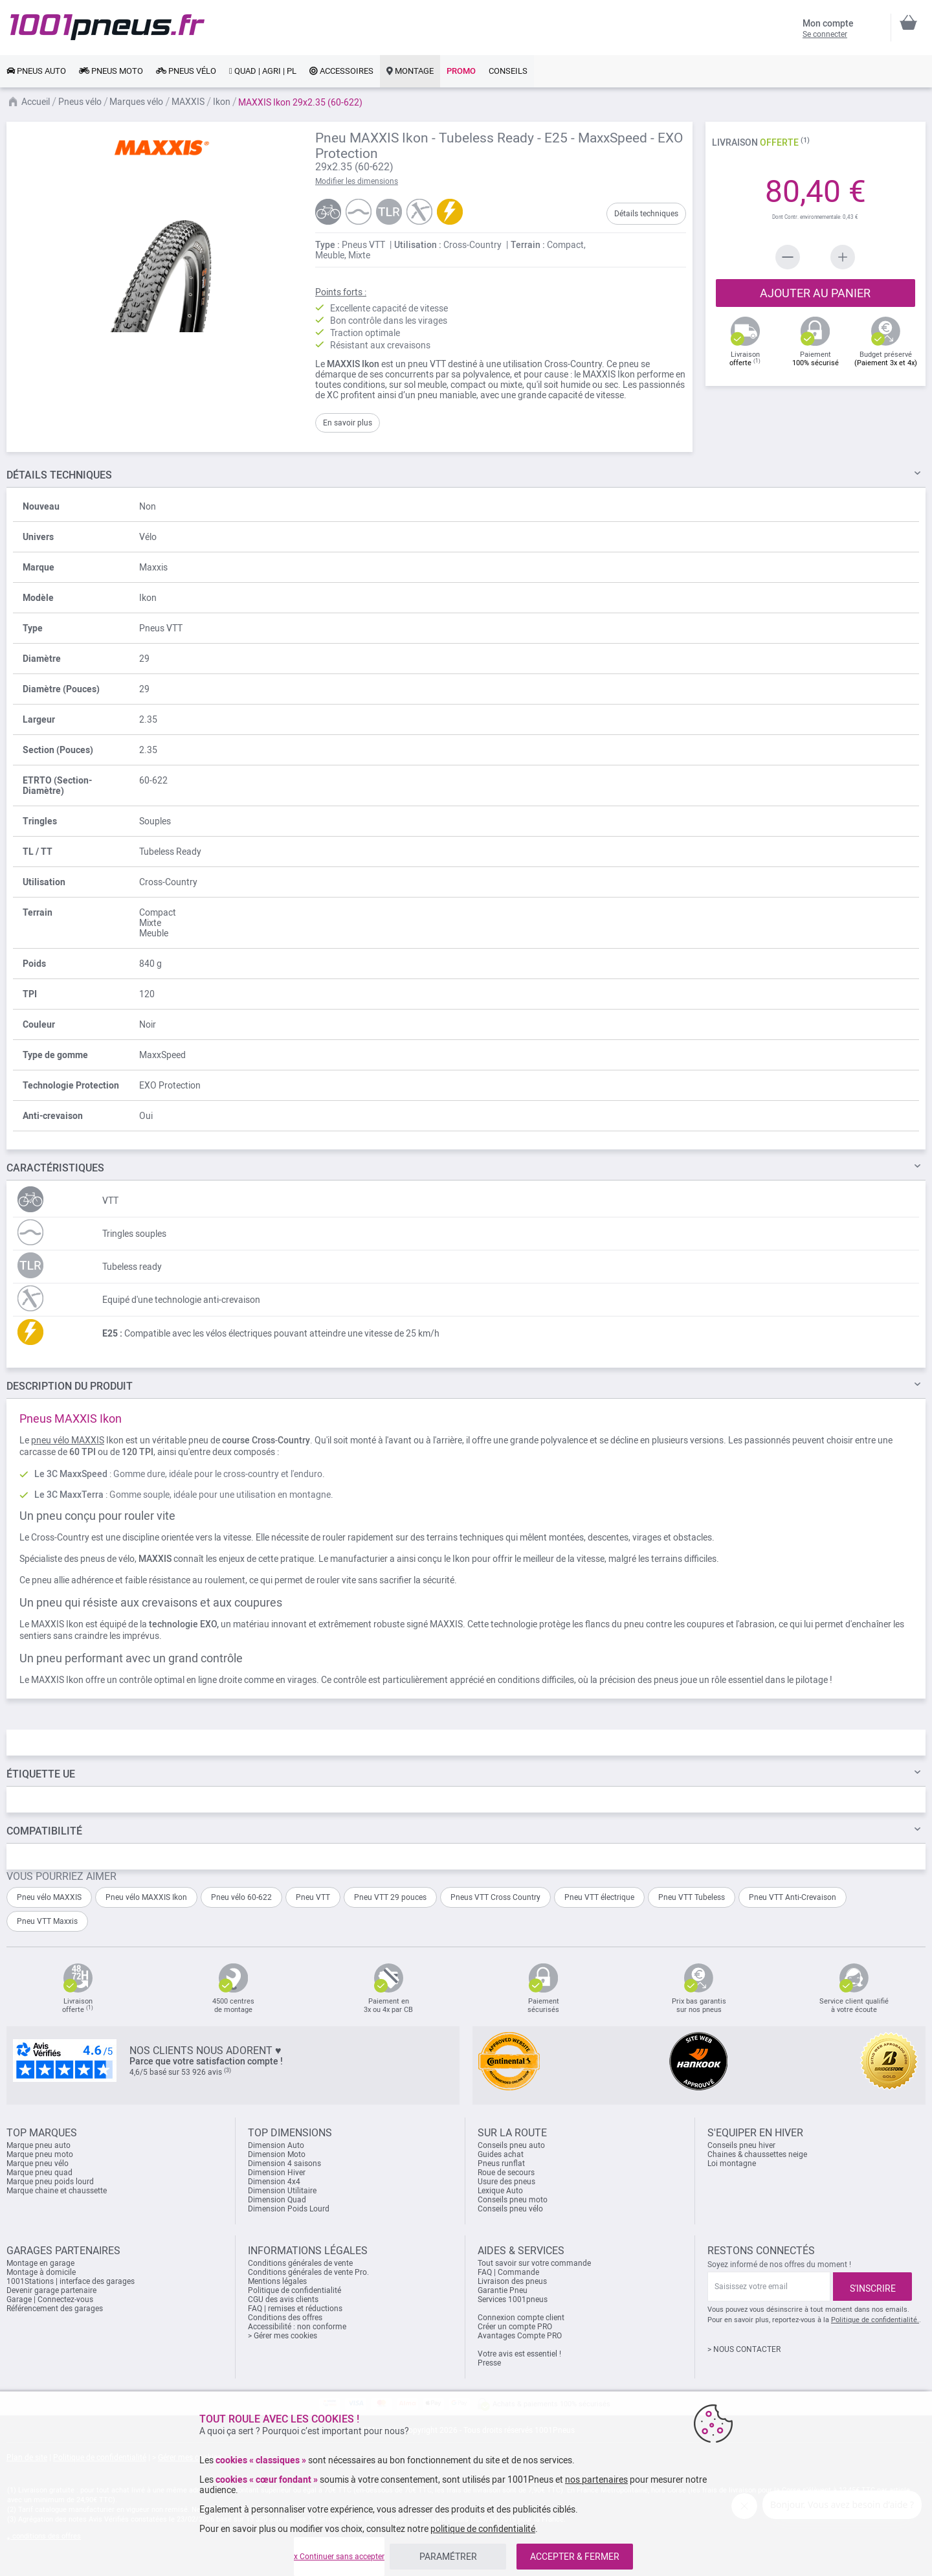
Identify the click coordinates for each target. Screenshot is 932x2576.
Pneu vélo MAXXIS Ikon (146, 1897)
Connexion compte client (521, 2317)
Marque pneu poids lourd (50, 2181)
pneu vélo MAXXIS (67, 1440)
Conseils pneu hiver (741, 2145)
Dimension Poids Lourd (288, 2208)
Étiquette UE (40, 1774)
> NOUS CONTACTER (744, 2349)
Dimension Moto (276, 2154)
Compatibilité (44, 1831)
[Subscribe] (872, 2286)
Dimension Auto (276, 2145)
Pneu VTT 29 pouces (390, 1897)
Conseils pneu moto (513, 2199)
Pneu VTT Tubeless (691, 1897)
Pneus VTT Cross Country (495, 1897)
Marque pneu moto (39, 2154)
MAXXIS (188, 101)
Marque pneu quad (39, 2172)
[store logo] (107, 27)
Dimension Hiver (276, 2172)
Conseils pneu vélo (510, 2208)
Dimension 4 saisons (284, 2163)
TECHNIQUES (59, 475)
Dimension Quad (277, 2199)
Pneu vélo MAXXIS (49, 1897)
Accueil (35, 101)
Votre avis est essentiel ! (519, 2353)
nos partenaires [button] (596, 2479)
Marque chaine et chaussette (56, 2190)
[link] (36, 71)
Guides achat (501, 2154)
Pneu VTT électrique (599, 1897)
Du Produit (69, 1386)
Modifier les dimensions (356, 181)
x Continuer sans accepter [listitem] (339, 2556)
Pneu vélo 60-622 (241, 1897)
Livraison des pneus (512, 2281)
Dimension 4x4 (274, 2181)
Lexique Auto (500, 2190)
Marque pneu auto (38, 2145)
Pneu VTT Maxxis (47, 1921)
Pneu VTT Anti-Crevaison (792, 1897)
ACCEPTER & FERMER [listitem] (574, 2556)
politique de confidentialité (482, 2529)
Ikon (221, 101)
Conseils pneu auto (511, 2145)
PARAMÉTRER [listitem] (448, 2556)
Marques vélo (136, 101)
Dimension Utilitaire (282, 2190)
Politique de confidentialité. (875, 2320)
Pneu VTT (313, 1897)
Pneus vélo (80, 101)
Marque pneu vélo (37, 2163)
